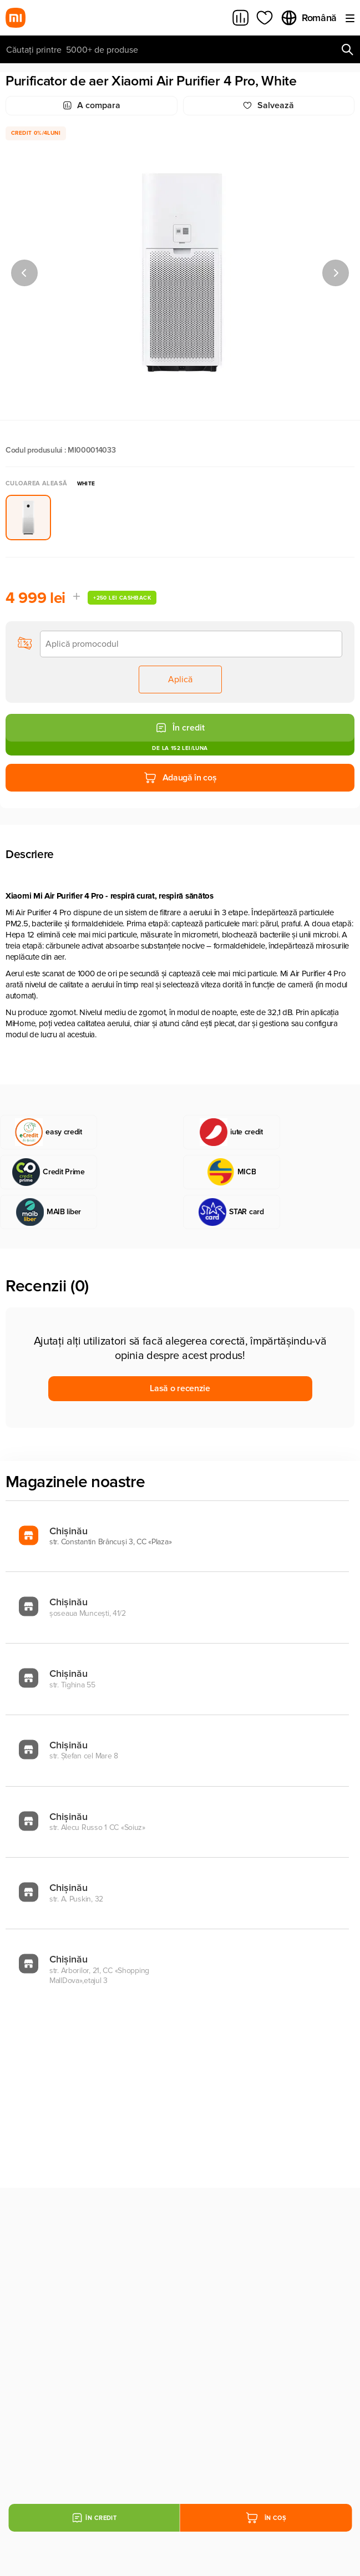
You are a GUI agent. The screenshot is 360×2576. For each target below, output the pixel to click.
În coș (266, 2517)
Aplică (180, 679)
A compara (91, 105)
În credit (180, 727)
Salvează (268, 105)
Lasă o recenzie (180, 1388)
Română (308, 18)
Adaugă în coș (180, 777)
